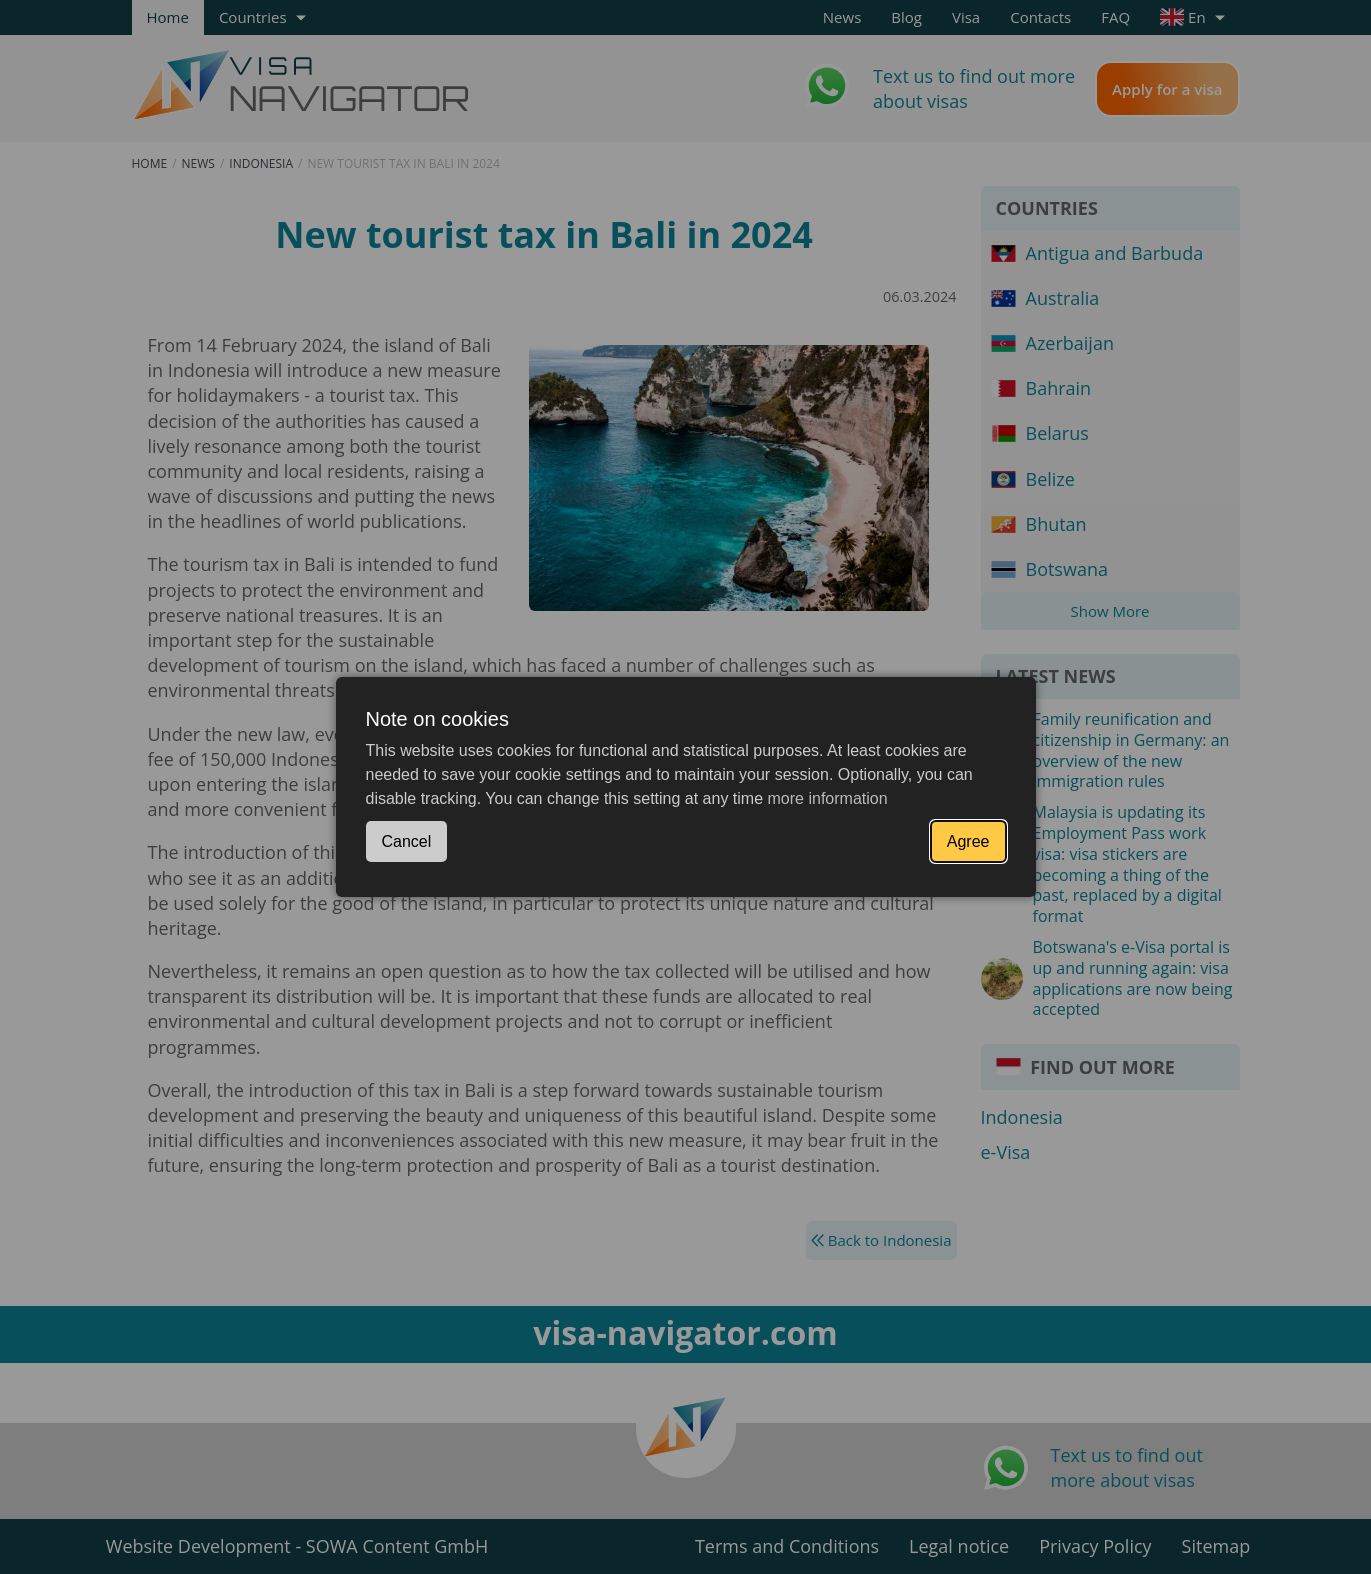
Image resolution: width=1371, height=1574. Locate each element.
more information (828, 798)
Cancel (407, 841)
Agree (968, 841)
